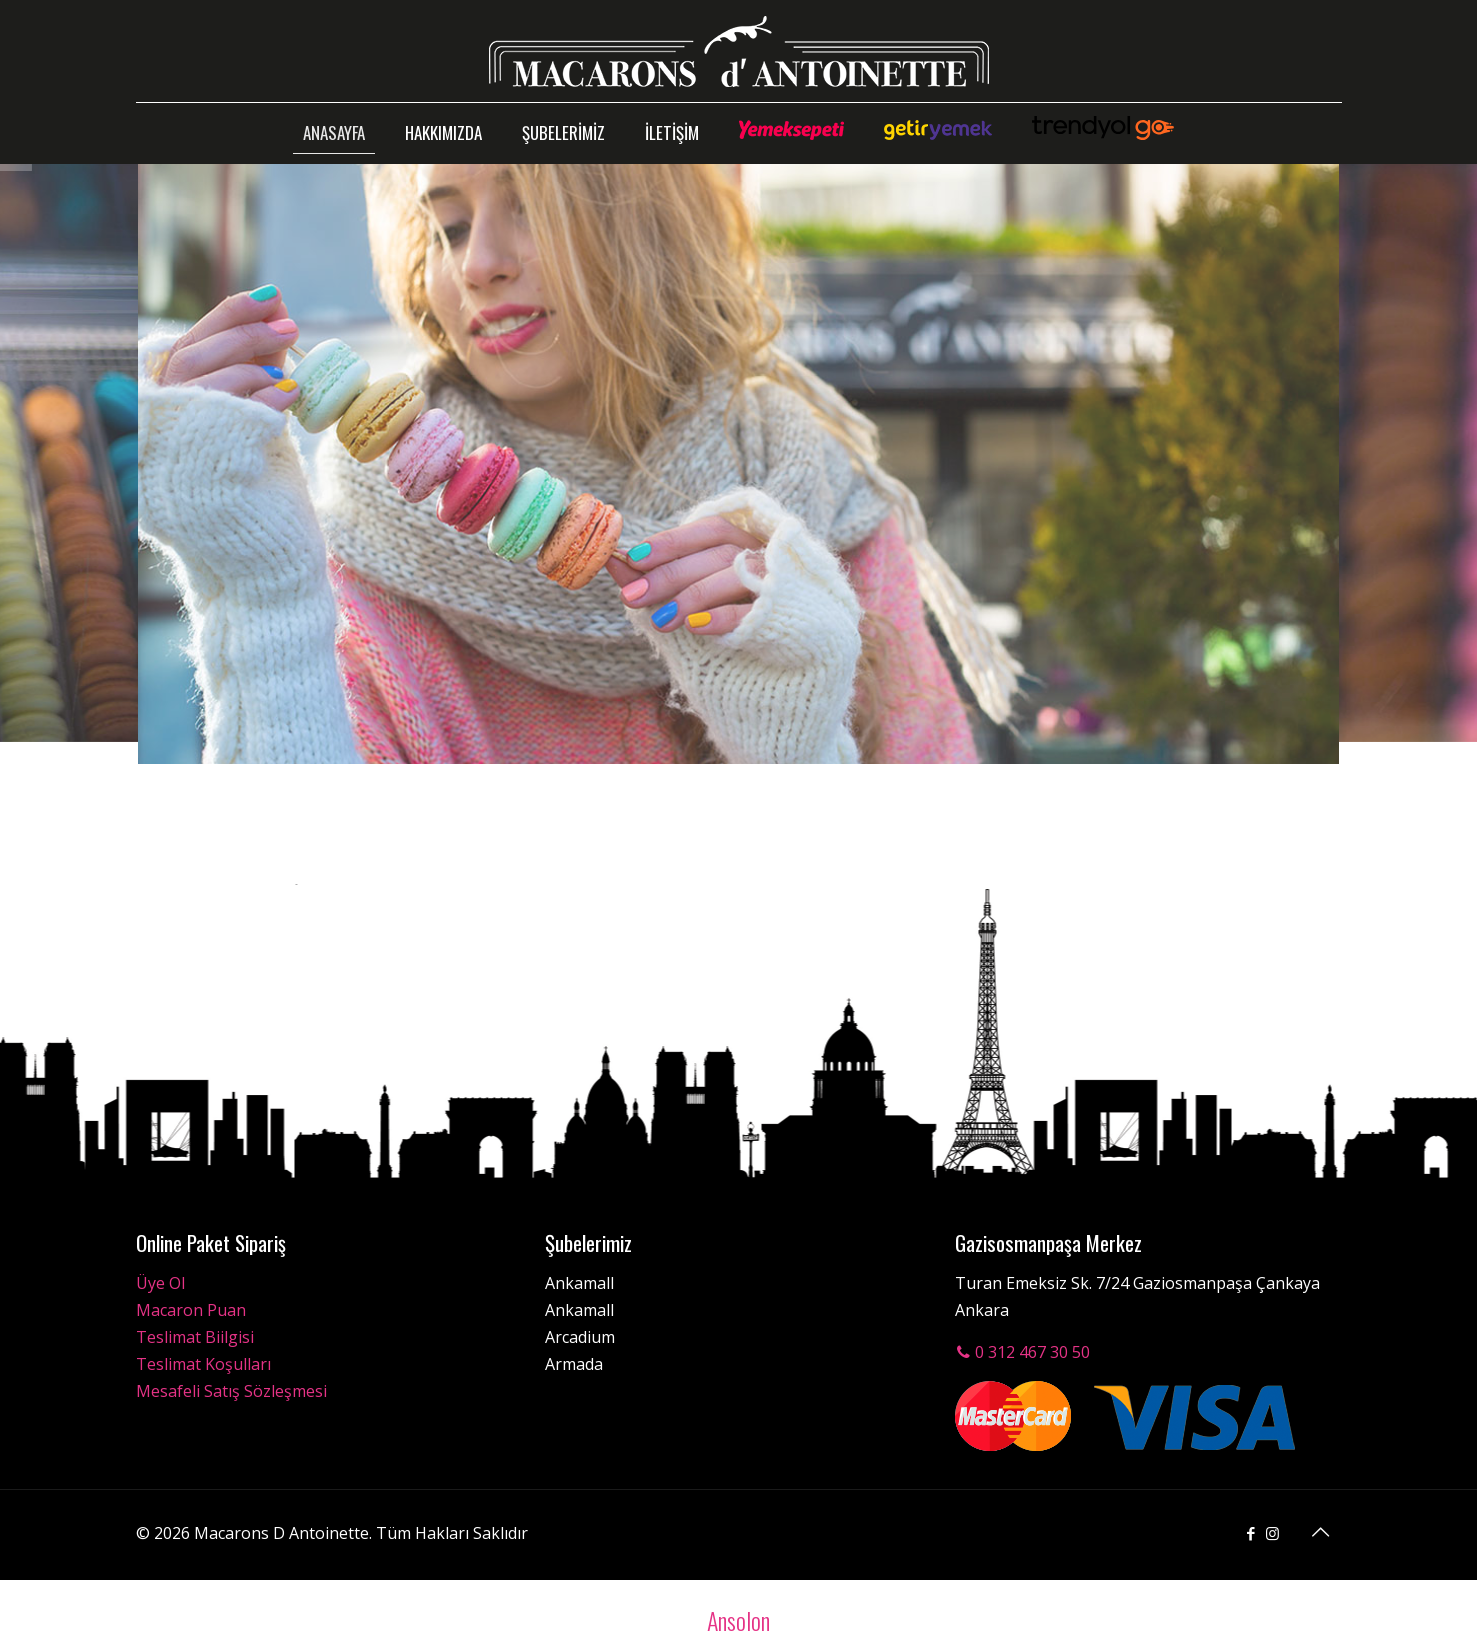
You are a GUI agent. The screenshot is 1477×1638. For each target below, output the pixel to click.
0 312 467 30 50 (1022, 1352)
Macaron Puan (191, 1310)
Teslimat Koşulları (203, 1364)
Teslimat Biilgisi (195, 1337)
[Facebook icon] (1251, 1533)
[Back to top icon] (1321, 1532)
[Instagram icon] (1272, 1533)
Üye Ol (160, 1283)
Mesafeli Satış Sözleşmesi (231, 1391)
